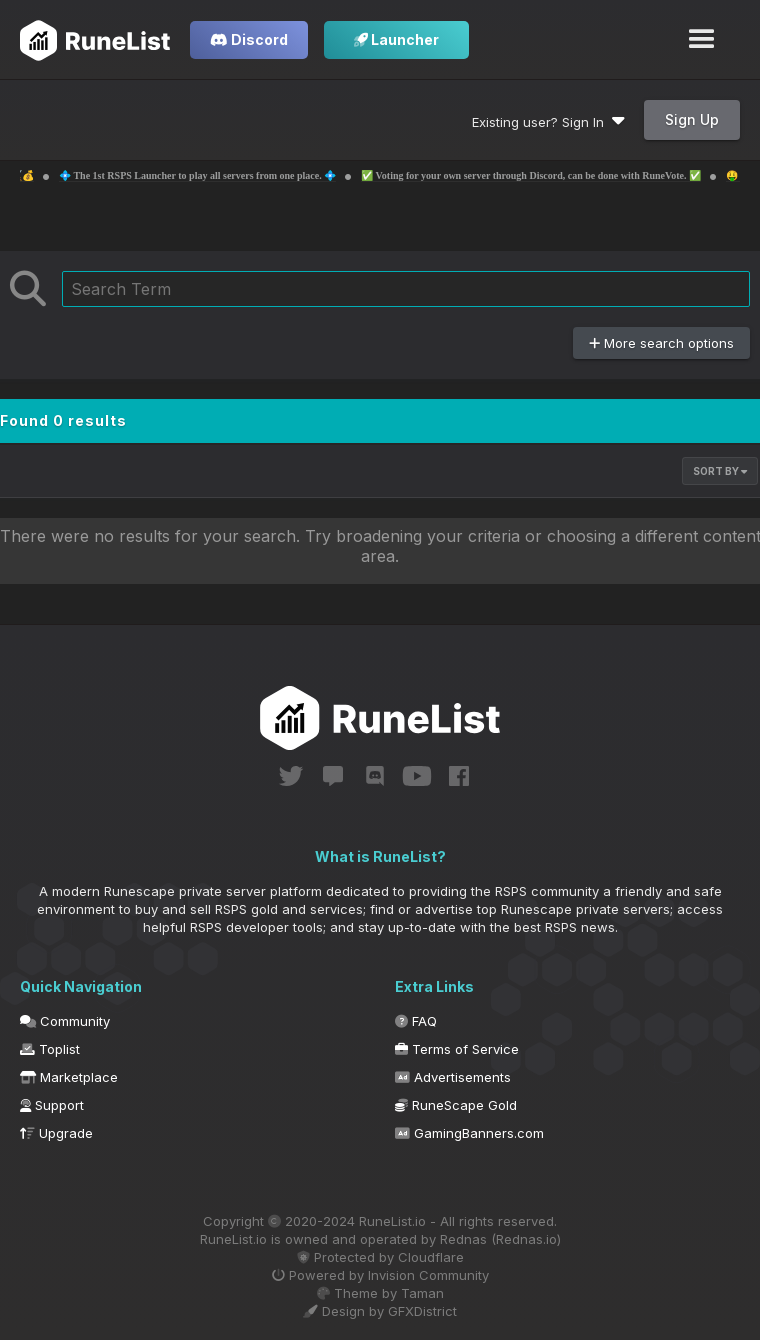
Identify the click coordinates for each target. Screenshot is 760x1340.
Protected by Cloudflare (380, 1257)
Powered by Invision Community (380, 1275)
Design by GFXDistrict (380, 1311)
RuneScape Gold (456, 1105)
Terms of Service (457, 1049)
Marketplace (69, 1077)
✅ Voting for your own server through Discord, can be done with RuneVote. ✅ (580, 175)
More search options (661, 343)
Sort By (720, 471)
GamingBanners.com (469, 1133)
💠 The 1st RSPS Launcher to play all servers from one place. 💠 (246, 175)
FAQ (416, 1021)
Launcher (396, 39)
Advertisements (453, 1077)
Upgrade (56, 1133)
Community (65, 1021)
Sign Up (692, 119)
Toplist (50, 1049)
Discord (249, 39)
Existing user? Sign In (548, 122)
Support (52, 1105)
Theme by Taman (380, 1293)
